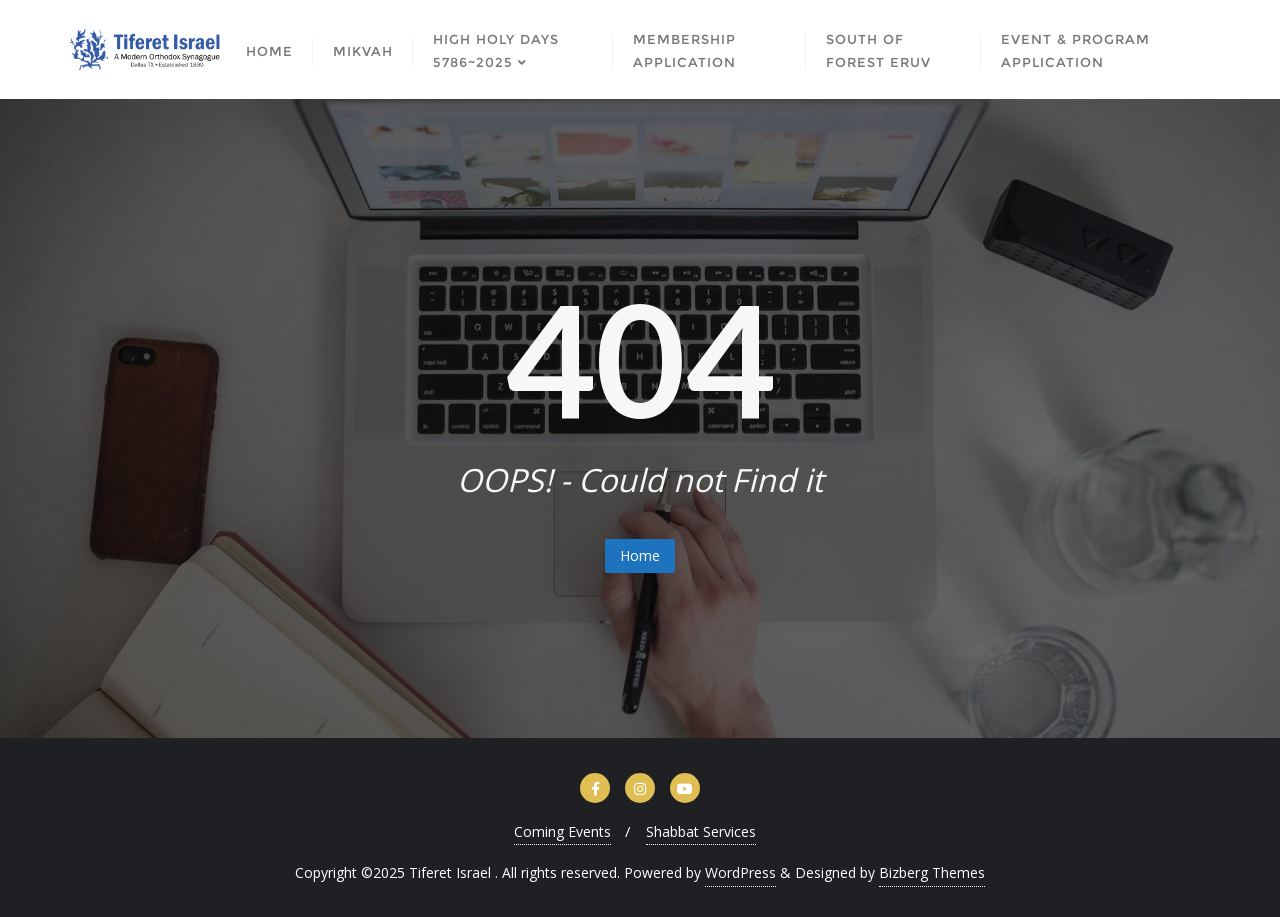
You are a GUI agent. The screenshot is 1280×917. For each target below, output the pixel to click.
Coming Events (562, 831)
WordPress (740, 872)
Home (640, 555)
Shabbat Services (701, 831)
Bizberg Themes (932, 872)
